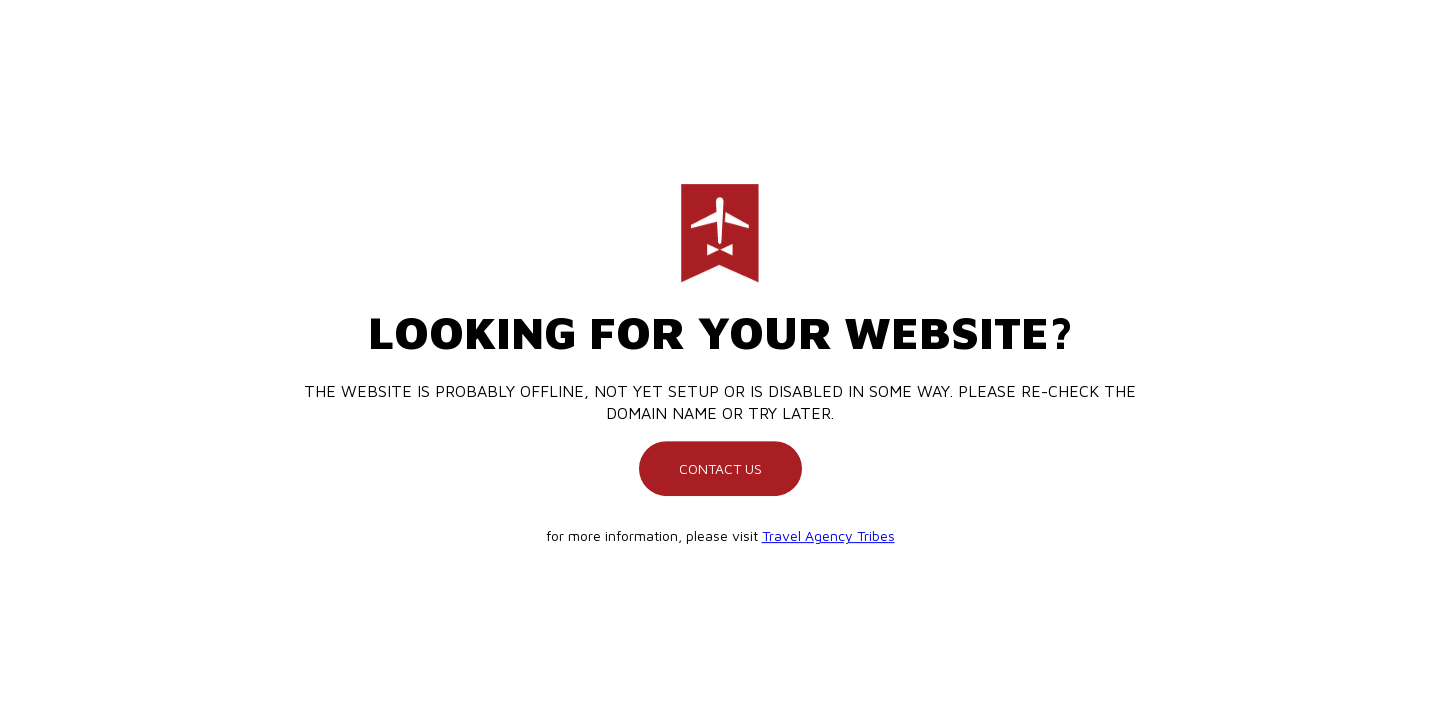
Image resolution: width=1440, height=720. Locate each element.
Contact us (720, 468)
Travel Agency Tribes (828, 535)
